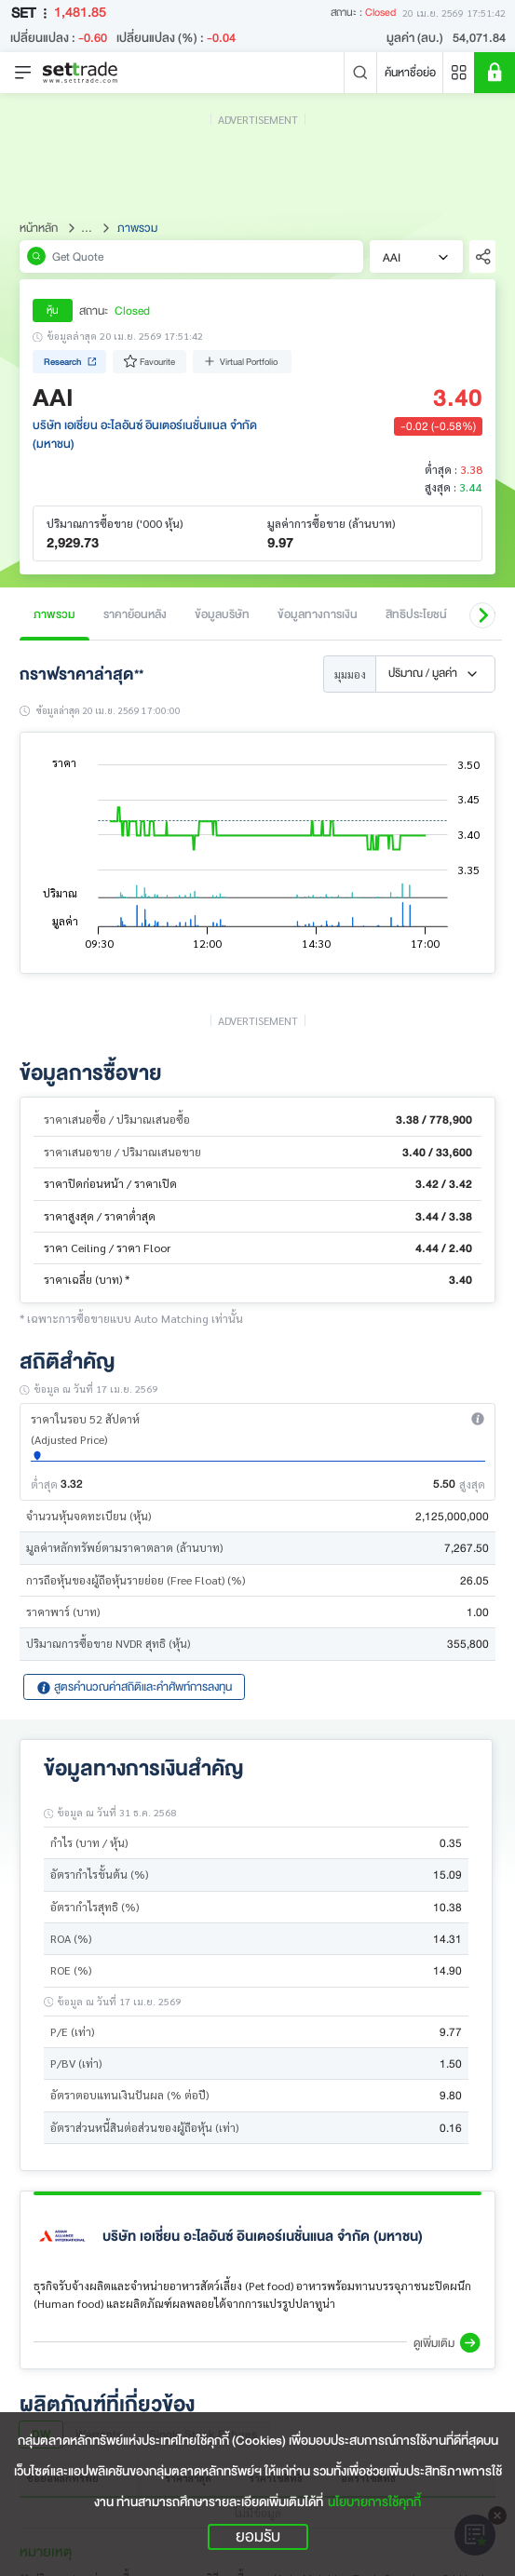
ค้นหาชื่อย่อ (410, 72)
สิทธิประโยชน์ (416, 614)
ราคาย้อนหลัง (135, 614)
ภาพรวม (54, 614)
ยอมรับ (258, 2537)
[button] (482, 615)
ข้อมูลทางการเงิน (318, 614)
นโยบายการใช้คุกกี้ (374, 2502)
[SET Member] (494, 72)
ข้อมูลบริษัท (222, 614)
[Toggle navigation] (23, 73)
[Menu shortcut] (459, 72)
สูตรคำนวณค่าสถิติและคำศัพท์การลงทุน (134, 1686)
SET (32, 13)
